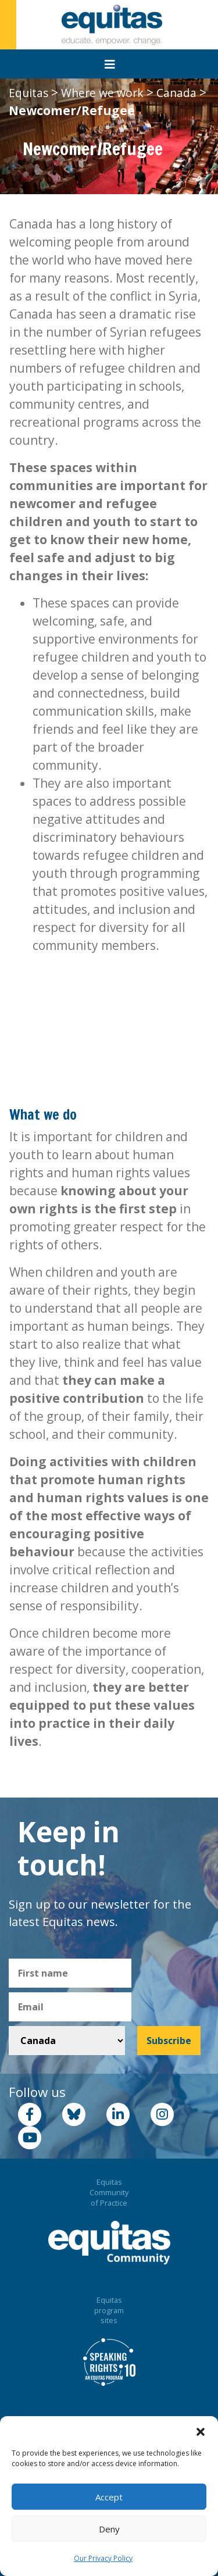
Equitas (28, 93)
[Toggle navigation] (110, 64)
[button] (200, 2430)
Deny (109, 2529)
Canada (176, 93)
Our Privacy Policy (103, 2558)
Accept (109, 2497)
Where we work (102, 93)
